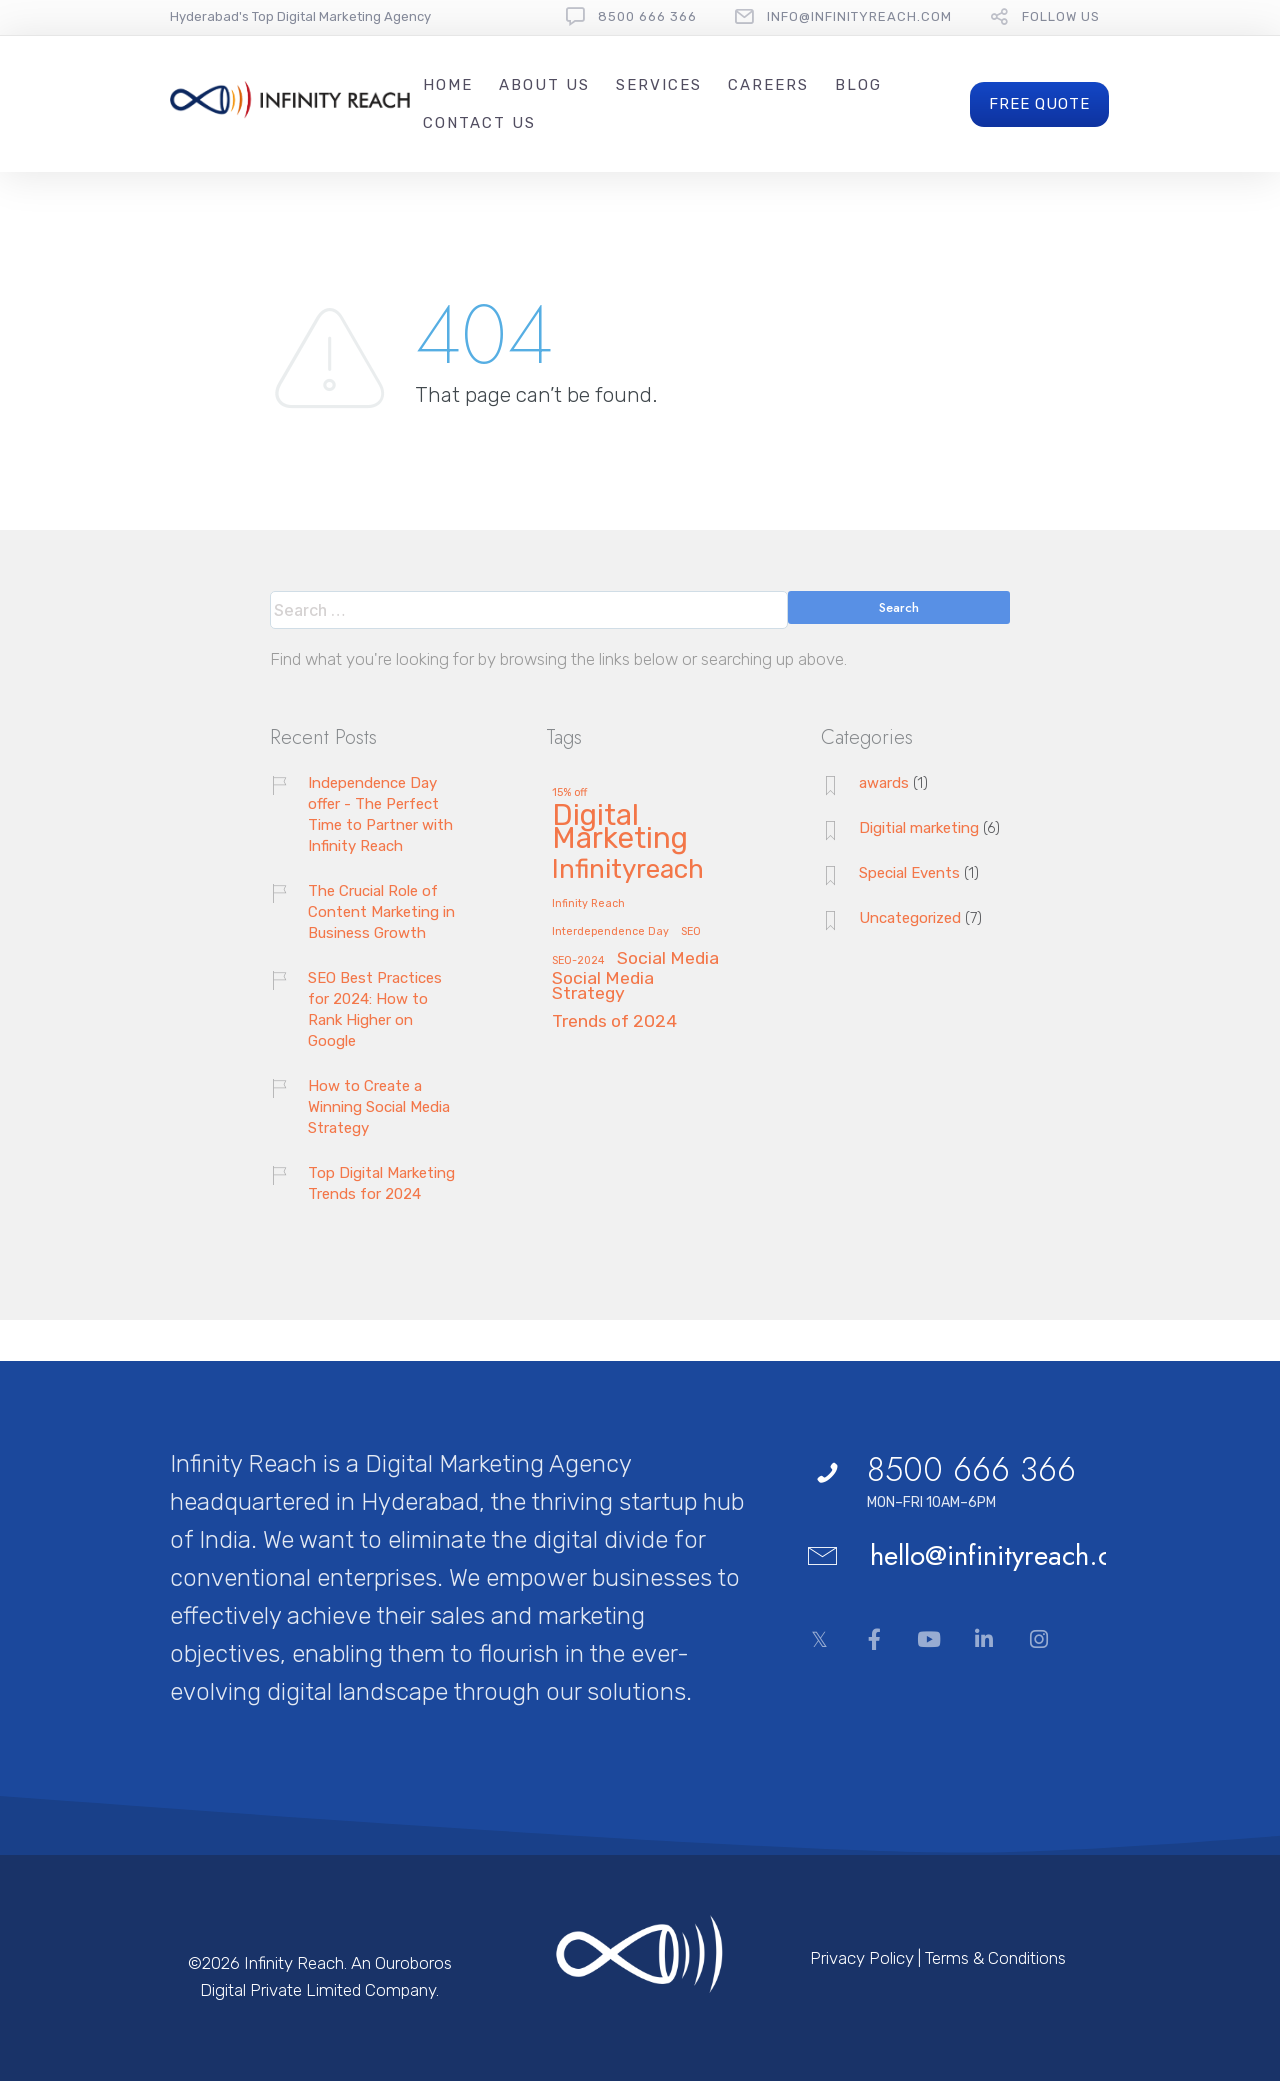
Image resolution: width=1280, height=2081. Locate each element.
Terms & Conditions (995, 1958)
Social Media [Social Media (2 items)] (668, 958)
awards (884, 783)
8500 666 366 (647, 16)
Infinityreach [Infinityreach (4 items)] (628, 870)
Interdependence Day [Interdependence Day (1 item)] (610, 932)
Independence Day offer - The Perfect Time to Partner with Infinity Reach (380, 814)
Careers (768, 85)
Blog (858, 85)
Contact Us (479, 123)
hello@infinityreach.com (1009, 1555)
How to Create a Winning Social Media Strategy (379, 1107)
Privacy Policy (862, 1958)
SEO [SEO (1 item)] (691, 932)
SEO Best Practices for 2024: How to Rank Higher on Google (375, 1009)
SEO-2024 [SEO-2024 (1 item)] (578, 961)
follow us (1061, 16)
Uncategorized (910, 918)
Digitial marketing (919, 828)
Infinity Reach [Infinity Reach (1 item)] (588, 904)
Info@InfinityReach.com (859, 16)
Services (659, 85)
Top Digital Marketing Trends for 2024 (381, 1183)
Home (448, 85)
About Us (544, 85)
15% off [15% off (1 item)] (569, 793)
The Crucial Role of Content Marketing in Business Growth (381, 912)
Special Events (909, 873)
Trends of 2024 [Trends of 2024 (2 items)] (614, 1021)
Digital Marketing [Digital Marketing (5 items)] (620, 828)
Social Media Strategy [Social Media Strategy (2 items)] (603, 985)
